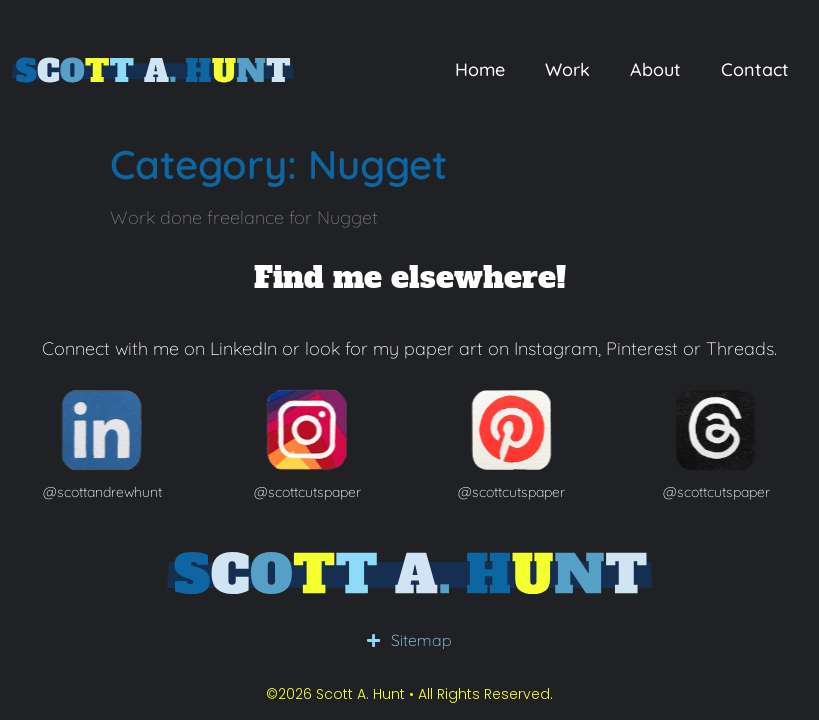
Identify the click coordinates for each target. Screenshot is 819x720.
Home (480, 69)
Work (567, 69)
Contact (755, 69)
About (655, 69)
